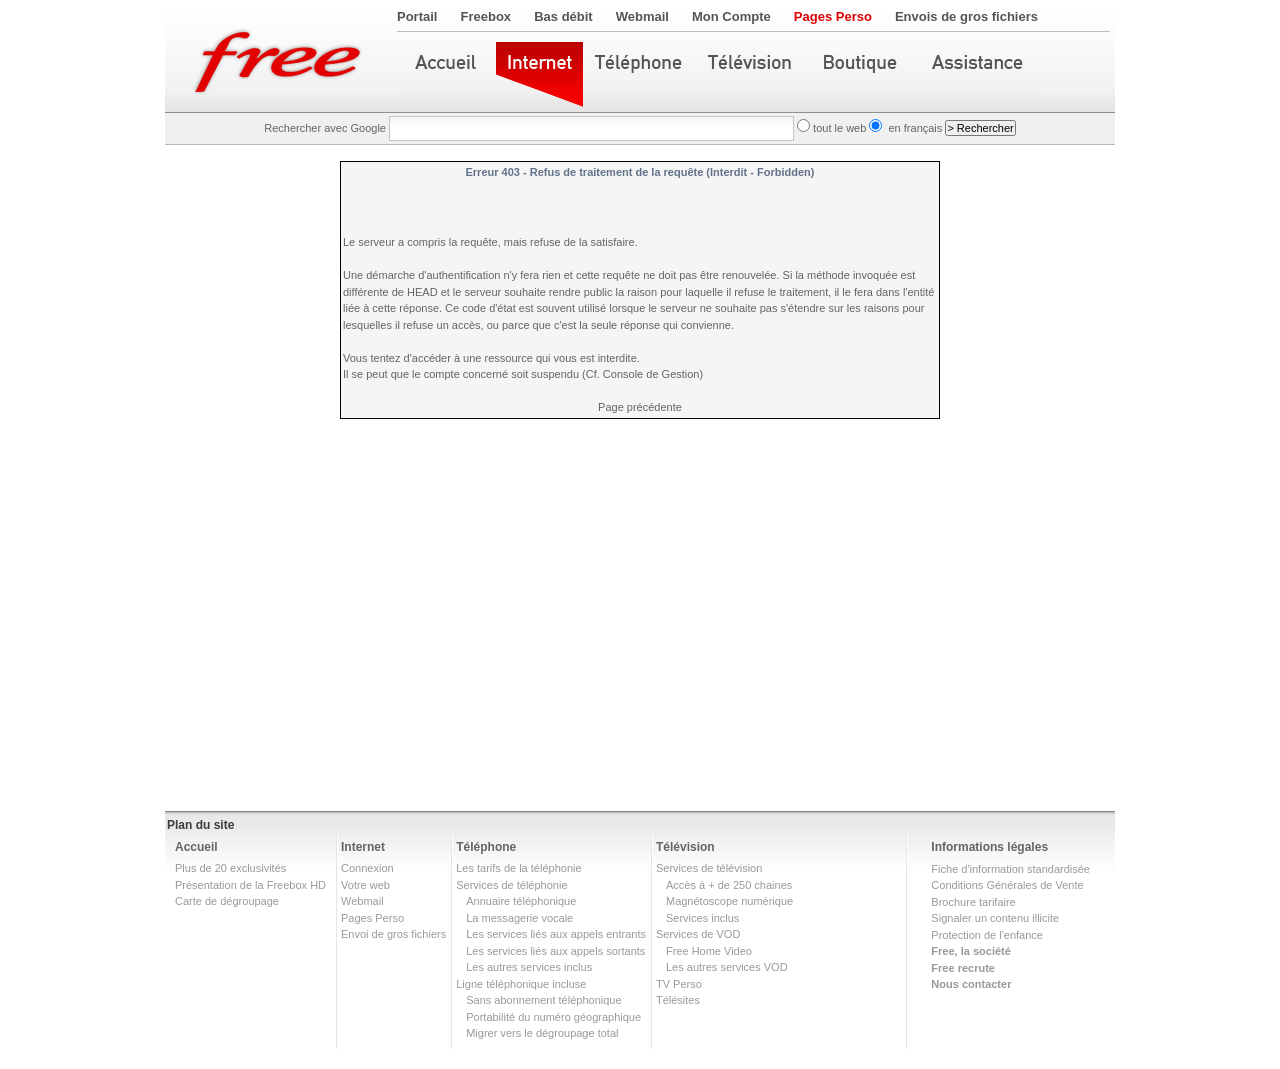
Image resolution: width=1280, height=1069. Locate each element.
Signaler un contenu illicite (995, 918)
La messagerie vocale (519, 918)
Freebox (486, 16)
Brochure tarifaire (973, 902)
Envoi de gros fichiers (393, 934)
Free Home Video (709, 951)
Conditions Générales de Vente (1007, 885)
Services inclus (702, 918)
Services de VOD (698, 934)
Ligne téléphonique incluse (521, 984)
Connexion (367, 868)
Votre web (365, 885)
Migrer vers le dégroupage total (542, 1033)
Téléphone (486, 847)
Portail (417, 16)
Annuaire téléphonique (521, 901)
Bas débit (563, 16)
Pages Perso (833, 16)
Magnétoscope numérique (729, 901)
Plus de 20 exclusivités (230, 868)
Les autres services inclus (529, 967)
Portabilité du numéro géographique (553, 1017)
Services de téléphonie (511, 885)
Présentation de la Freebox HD (250, 885)
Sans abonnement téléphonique (543, 1000)
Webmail (642, 16)
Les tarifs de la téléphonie (518, 868)
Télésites (678, 1000)
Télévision (685, 847)
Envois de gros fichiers (966, 16)
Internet (363, 847)
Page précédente (640, 407)
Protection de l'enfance (987, 935)
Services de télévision (709, 868)
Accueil (196, 847)
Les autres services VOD (727, 967)
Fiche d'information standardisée (1010, 869)
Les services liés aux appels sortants (555, 951)
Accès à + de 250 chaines (729, 885)
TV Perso (679, 984)
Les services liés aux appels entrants (556, 934)
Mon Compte (731, 16)
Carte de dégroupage (227, 901)
